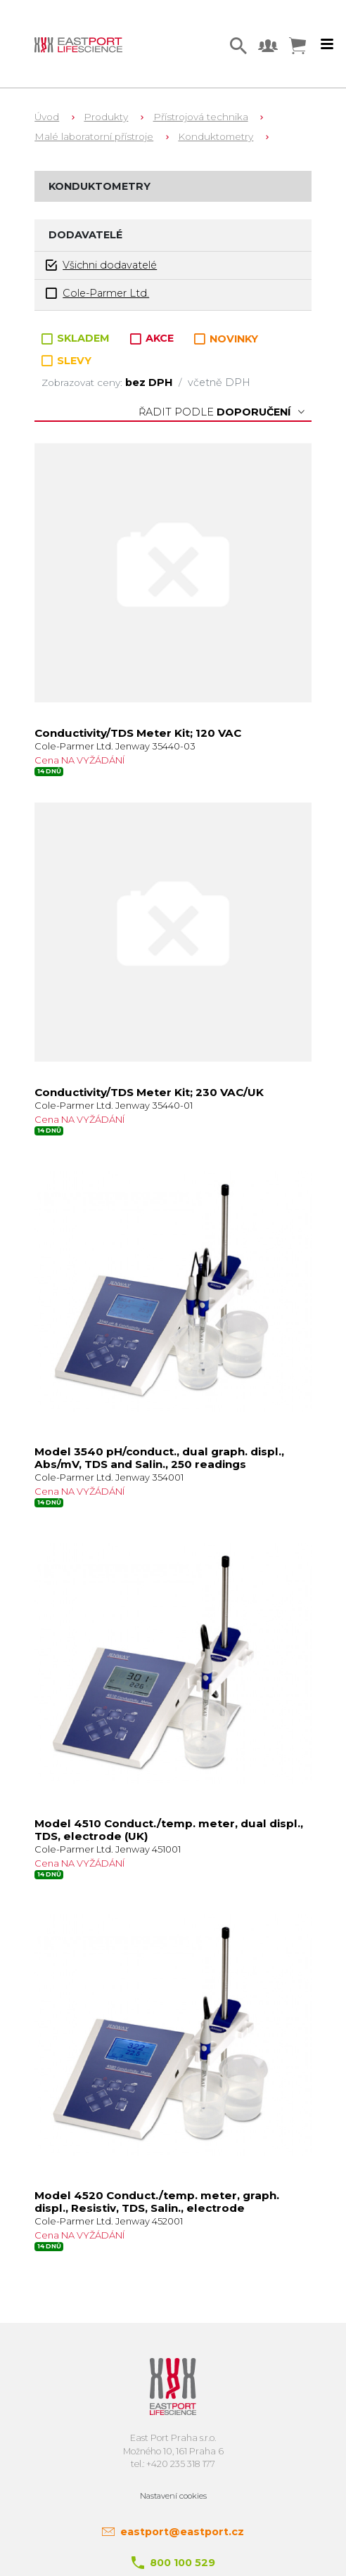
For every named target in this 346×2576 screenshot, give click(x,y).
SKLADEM (77, 338)
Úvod (46, 116)
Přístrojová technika (200, 116)
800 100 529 (182, 2562)
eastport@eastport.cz (182, 2531)
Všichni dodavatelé (101, 265)
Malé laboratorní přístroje (93, 136)
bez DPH (150, 382)
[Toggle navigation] (327, 44)
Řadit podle (222, 412)
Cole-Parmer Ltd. (97, 293)
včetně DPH (219, 382)
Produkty (106, 116)
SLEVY (66, 360)
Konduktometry (215, 136)
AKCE (153, 338)
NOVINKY (226, 339)
